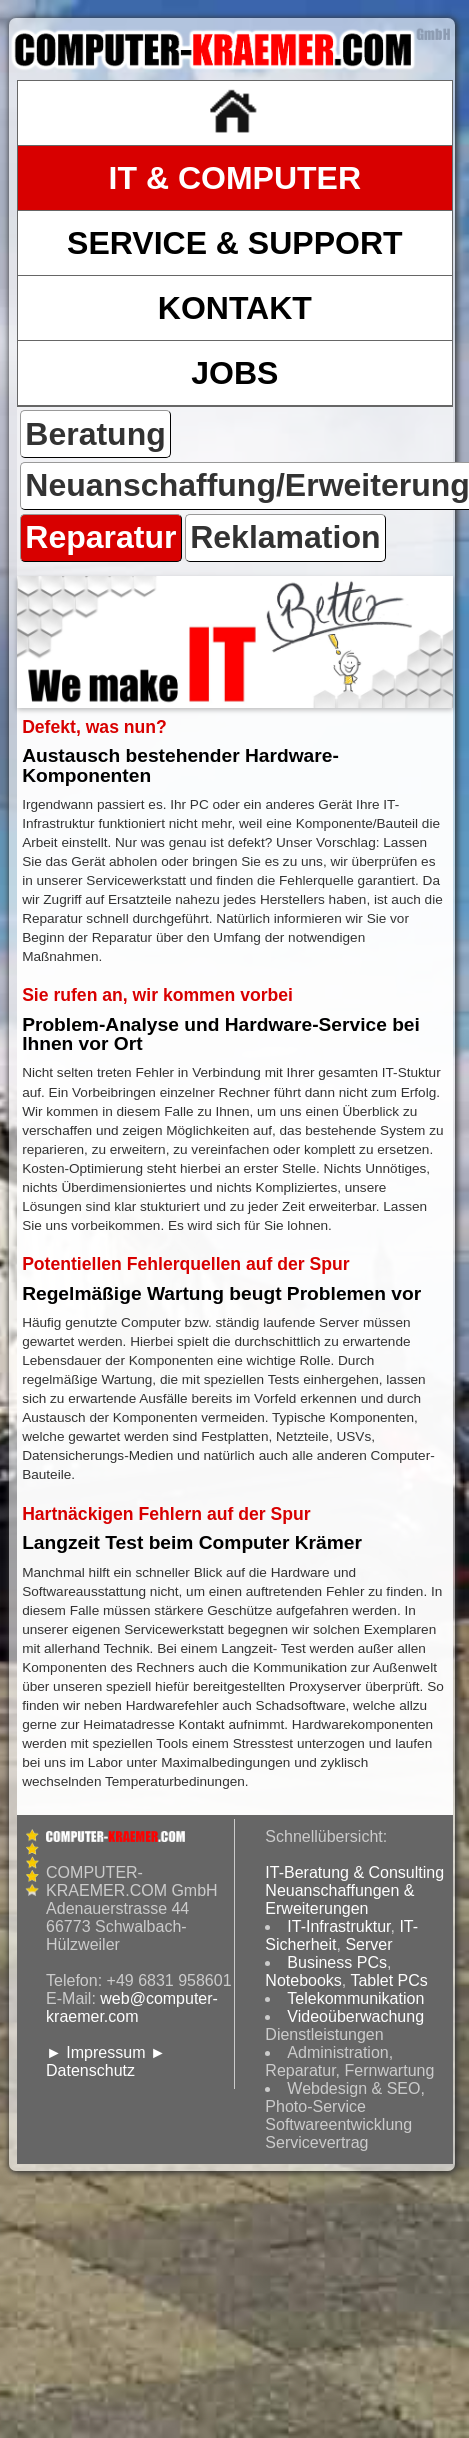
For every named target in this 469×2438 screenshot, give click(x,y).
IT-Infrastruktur (338, 1926)
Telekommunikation (355, 1998)
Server (368, 1944)
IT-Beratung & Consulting (354, 1872)
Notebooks (303, 1980)
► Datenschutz (106, 2061)
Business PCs (337, 1962)
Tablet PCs (388, 1980)
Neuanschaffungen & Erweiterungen (339, 1899)
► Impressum (95, 2052)
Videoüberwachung (355, 2016)
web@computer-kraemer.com (132, 2007)
